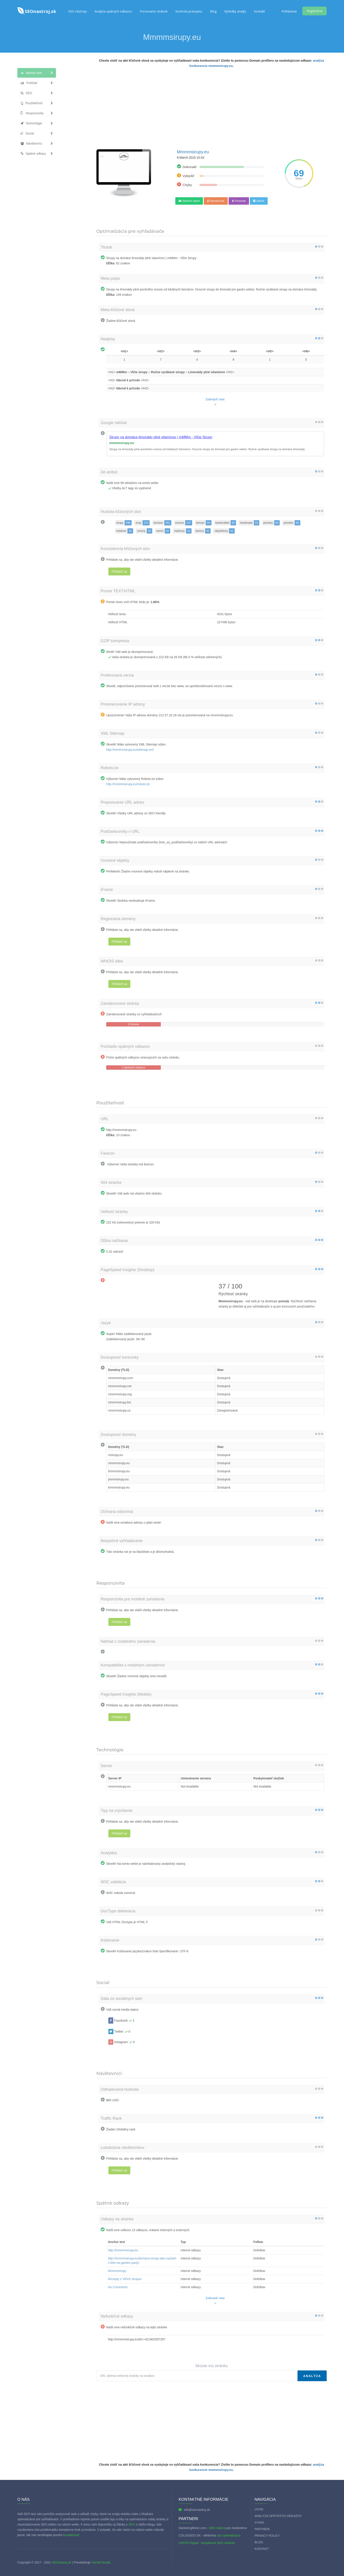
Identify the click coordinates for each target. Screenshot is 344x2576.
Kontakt (259, 11)
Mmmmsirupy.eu (193, 151)
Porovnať (239, 200)
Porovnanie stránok (154, 11)
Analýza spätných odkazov (113, 11)
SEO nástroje (77, 11)
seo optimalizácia (228, 2535)
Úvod (258, 2509)
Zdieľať (258, 200)
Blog (213, 11)
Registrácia (314, 11)
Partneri (262, 2529)
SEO (132, 2524)
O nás (259, 2522)
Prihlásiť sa (119, 571)
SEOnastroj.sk (61, 2562)
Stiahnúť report (189, 200)
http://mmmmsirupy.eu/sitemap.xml (130, 749)
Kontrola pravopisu (188, 11)
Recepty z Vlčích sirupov (125, 2279)
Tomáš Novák (100, 2562)
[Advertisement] (211, 108)
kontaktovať (71, 2535)
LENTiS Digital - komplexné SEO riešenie (207, 2543)
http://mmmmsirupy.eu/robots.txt (128, 784)
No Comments (117, 2287)
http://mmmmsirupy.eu (123, 2250)
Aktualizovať (215, 200)
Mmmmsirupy (117, 2271)
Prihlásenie (289, 11)
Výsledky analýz (235, 11)
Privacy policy (267, 2535)
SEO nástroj (217, 2528)
